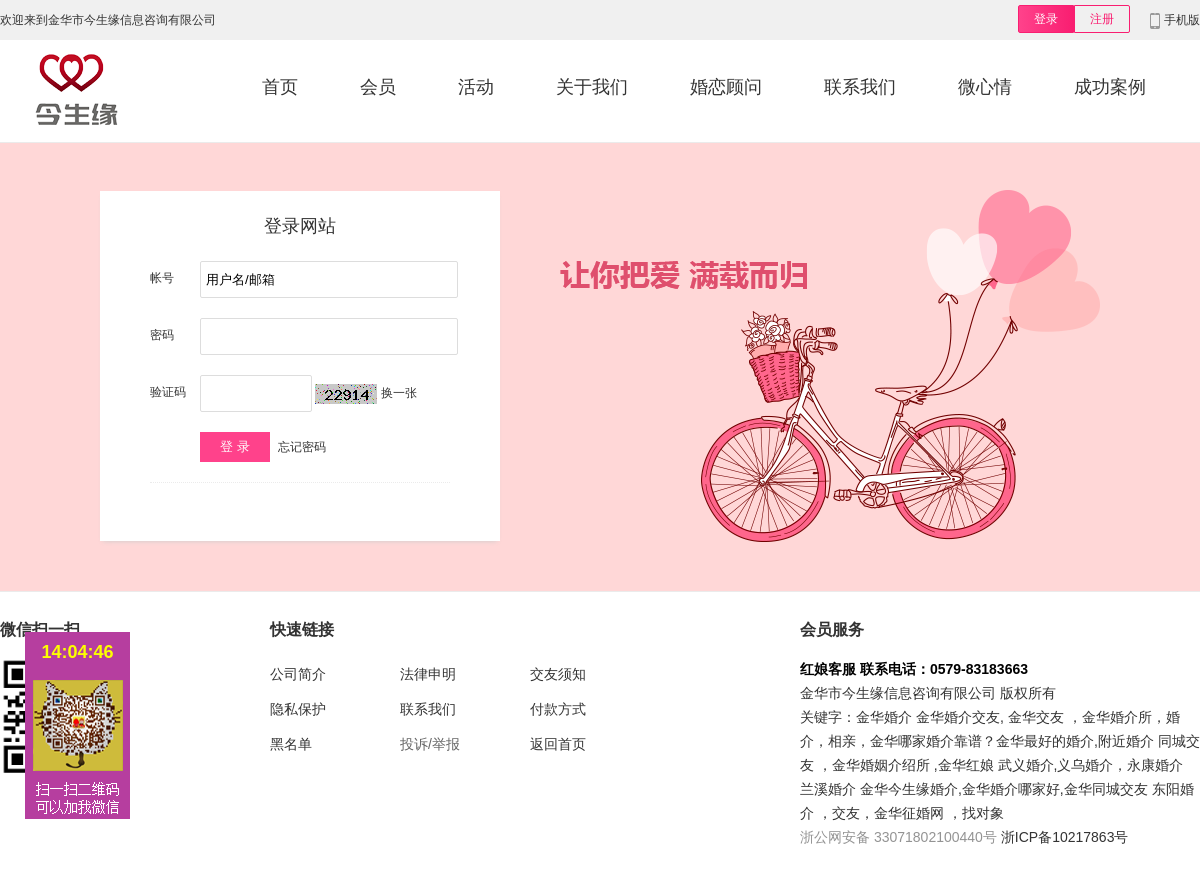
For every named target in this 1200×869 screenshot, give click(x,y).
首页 (280, 87)
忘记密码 (302, 447)
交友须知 (558, 674)
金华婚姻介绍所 (881, 765)
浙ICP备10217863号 (1065, 837)
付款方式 (558, 709)
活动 (476, 87)
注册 (1102, 19)
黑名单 (291, 744)
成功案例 (1110, 87)
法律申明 (428, 674)
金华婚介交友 (958, 717)
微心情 (985, 87)
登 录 (235, 446)
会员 (378, 87)
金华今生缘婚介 (909, 789)
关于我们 (592, 87)
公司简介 (298, 674)
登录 (1046, 19)
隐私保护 (298, 709)
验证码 (168, 392)
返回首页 (558, 744)
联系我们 (860, 87)
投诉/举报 (430, 744)
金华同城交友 (1106, 789)
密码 (162, 335)
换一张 (399, 393)
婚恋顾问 (726, 87)
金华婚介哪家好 (1011, 789)
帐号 (162, 278)
